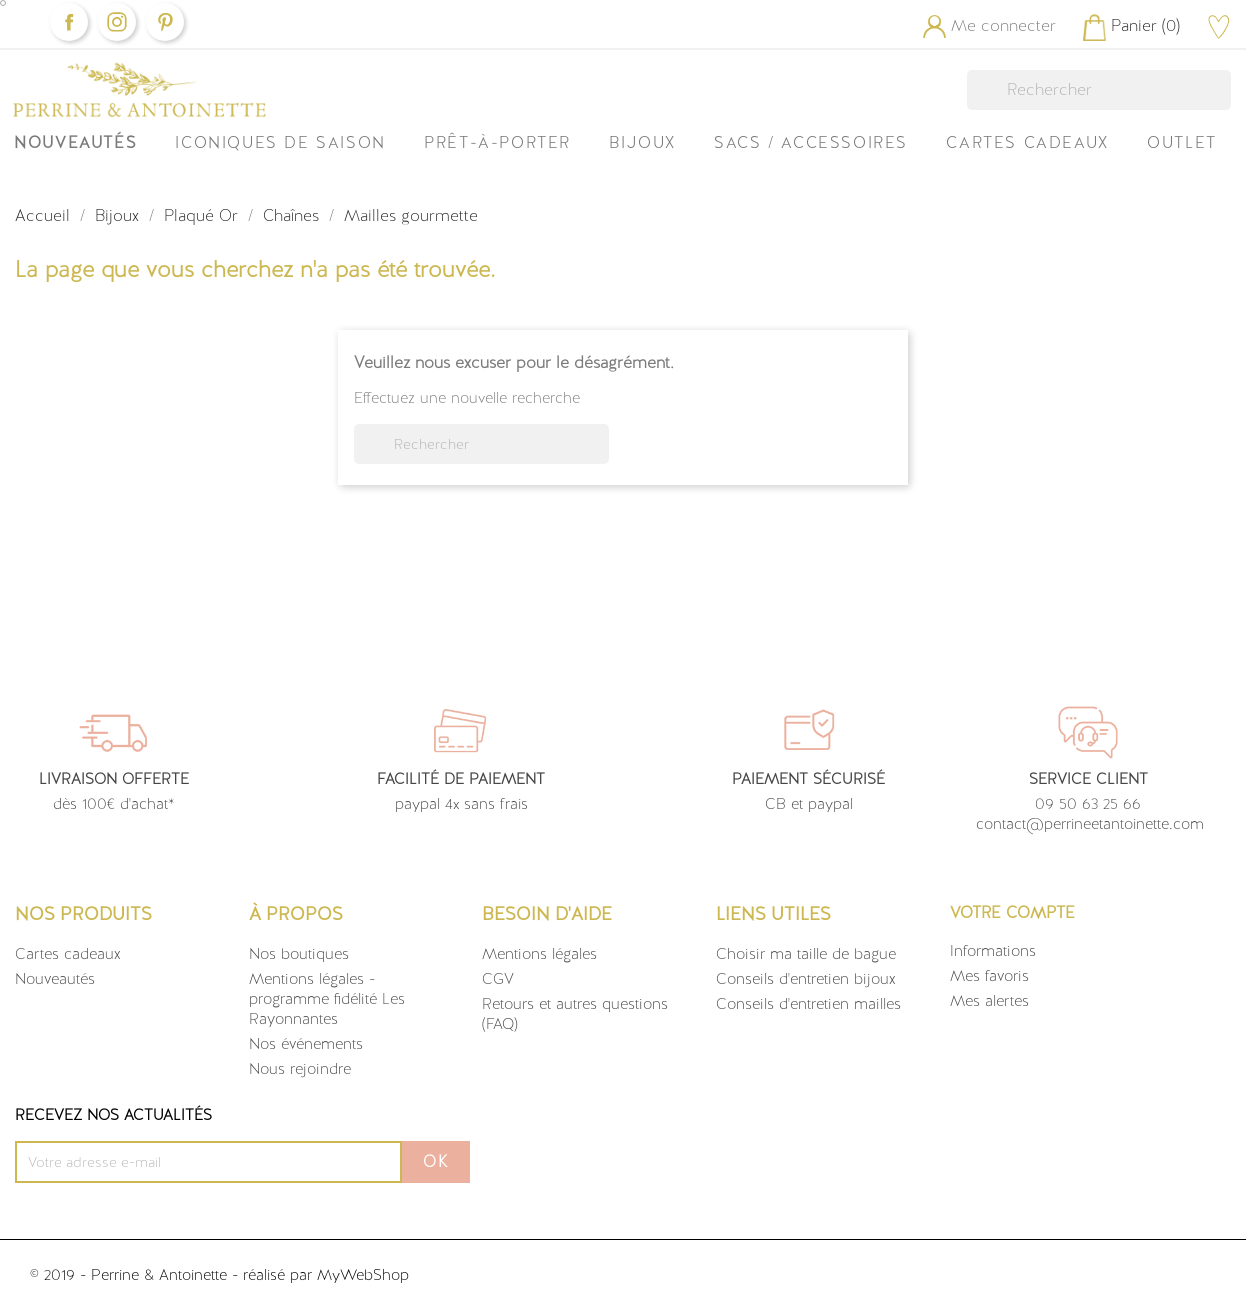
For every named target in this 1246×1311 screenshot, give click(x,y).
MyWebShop (363, 1275)
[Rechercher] (1099, 90)
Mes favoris (989, 976)
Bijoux (642, 142)
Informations (993, 951)
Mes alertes (989, 1001)
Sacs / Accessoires (811, 142)
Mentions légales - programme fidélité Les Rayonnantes (327, 999)
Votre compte (1012, 912)
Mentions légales (539, 954)
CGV (498, 979)
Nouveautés (75, 142)
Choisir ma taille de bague (806, 954)
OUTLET (1182, 142)
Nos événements (306, 1044)
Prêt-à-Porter (497, 142)
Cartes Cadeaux (1027, 142)
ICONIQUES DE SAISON (280, 142)
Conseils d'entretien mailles (808, 1004)
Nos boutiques (299, 954)
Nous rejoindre (300, 1069)
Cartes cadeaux (68, 954)
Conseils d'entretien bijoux (806, 979)
